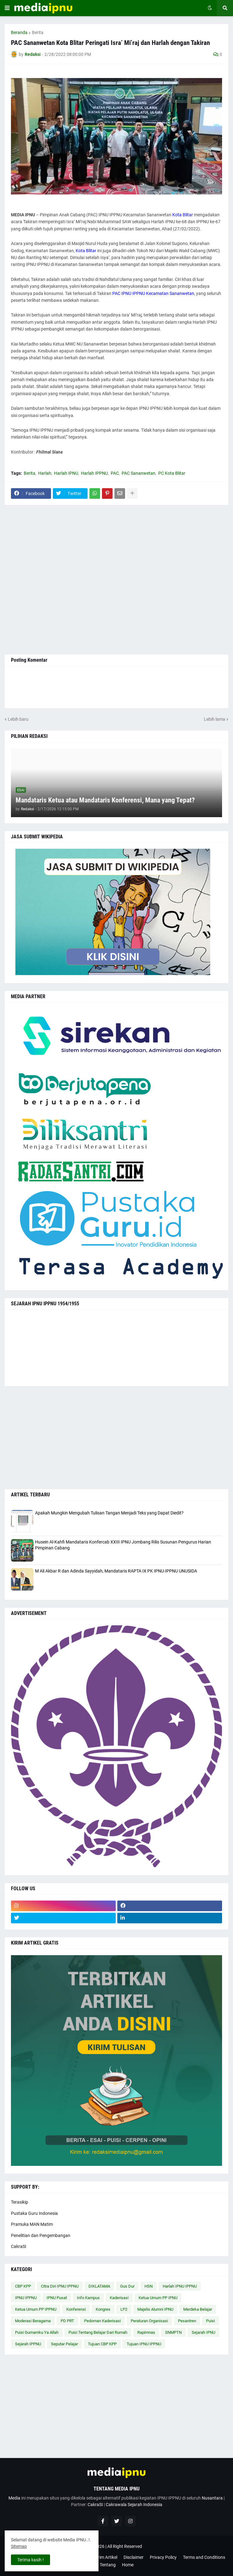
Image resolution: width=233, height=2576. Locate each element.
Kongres (103, 2309)
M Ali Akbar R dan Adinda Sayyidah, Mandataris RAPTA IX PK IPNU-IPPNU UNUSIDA (116, 1570)
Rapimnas (146, 2332)
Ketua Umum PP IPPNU (35, 2309)
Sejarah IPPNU (28, 2344)
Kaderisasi (119, 2297)
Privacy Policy (163, 2557)
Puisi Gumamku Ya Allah (36, 2332)
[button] (7, 8)
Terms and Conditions (204, 2557)
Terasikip (19, 2202)
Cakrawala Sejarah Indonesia (134, 2504)
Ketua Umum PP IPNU (158, 2297)
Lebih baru (18, 719)
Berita (37, 32)
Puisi (210, 2320)
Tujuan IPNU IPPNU (144, 2344)
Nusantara (212, 2497)
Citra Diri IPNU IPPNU (60, 2286)
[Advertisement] (116, 580)
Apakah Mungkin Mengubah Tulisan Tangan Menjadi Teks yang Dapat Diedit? (109, 1512)
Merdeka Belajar (197, 2309)
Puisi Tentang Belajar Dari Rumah (97, 2332)
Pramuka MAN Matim (32, 2224)
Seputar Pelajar (64, 2344)
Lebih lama (214, 719)
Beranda (19, 32)
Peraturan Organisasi (149, 2320)
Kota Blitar (182, 214)
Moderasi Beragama (33, 2320)
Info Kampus (88, 2297)
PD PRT (67, 2320)
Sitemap (19, 2546)
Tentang (108, 2564)
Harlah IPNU (66, 473)
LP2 (123, 2309)
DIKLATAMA (99, 2286)
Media (14, 2497)
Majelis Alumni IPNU (155, 2309)
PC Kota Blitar (171, 473)
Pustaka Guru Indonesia (34, 2213)
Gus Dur (127, 2286)
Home (128, 2564)
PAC (115, 473)
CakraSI (18, 2246)
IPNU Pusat (57, 2297)
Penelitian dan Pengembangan (40, 2235)
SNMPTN (173, 2332)
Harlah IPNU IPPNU (180, 2286)
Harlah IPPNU (94, 473)
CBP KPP (23, 2286)
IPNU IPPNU (26, 2297)
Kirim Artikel (105, 2557)
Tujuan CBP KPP (102, 2344)
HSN (148, 2286)
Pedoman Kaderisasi (102, 2320)
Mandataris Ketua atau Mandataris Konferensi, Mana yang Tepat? (105, 800)
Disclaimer (134, 2557)
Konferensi (76, 2309)
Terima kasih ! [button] (30, 2559)
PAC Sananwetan (138, 473)
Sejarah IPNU (203, 2332)
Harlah (44, 473)
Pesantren (187, 2320)
